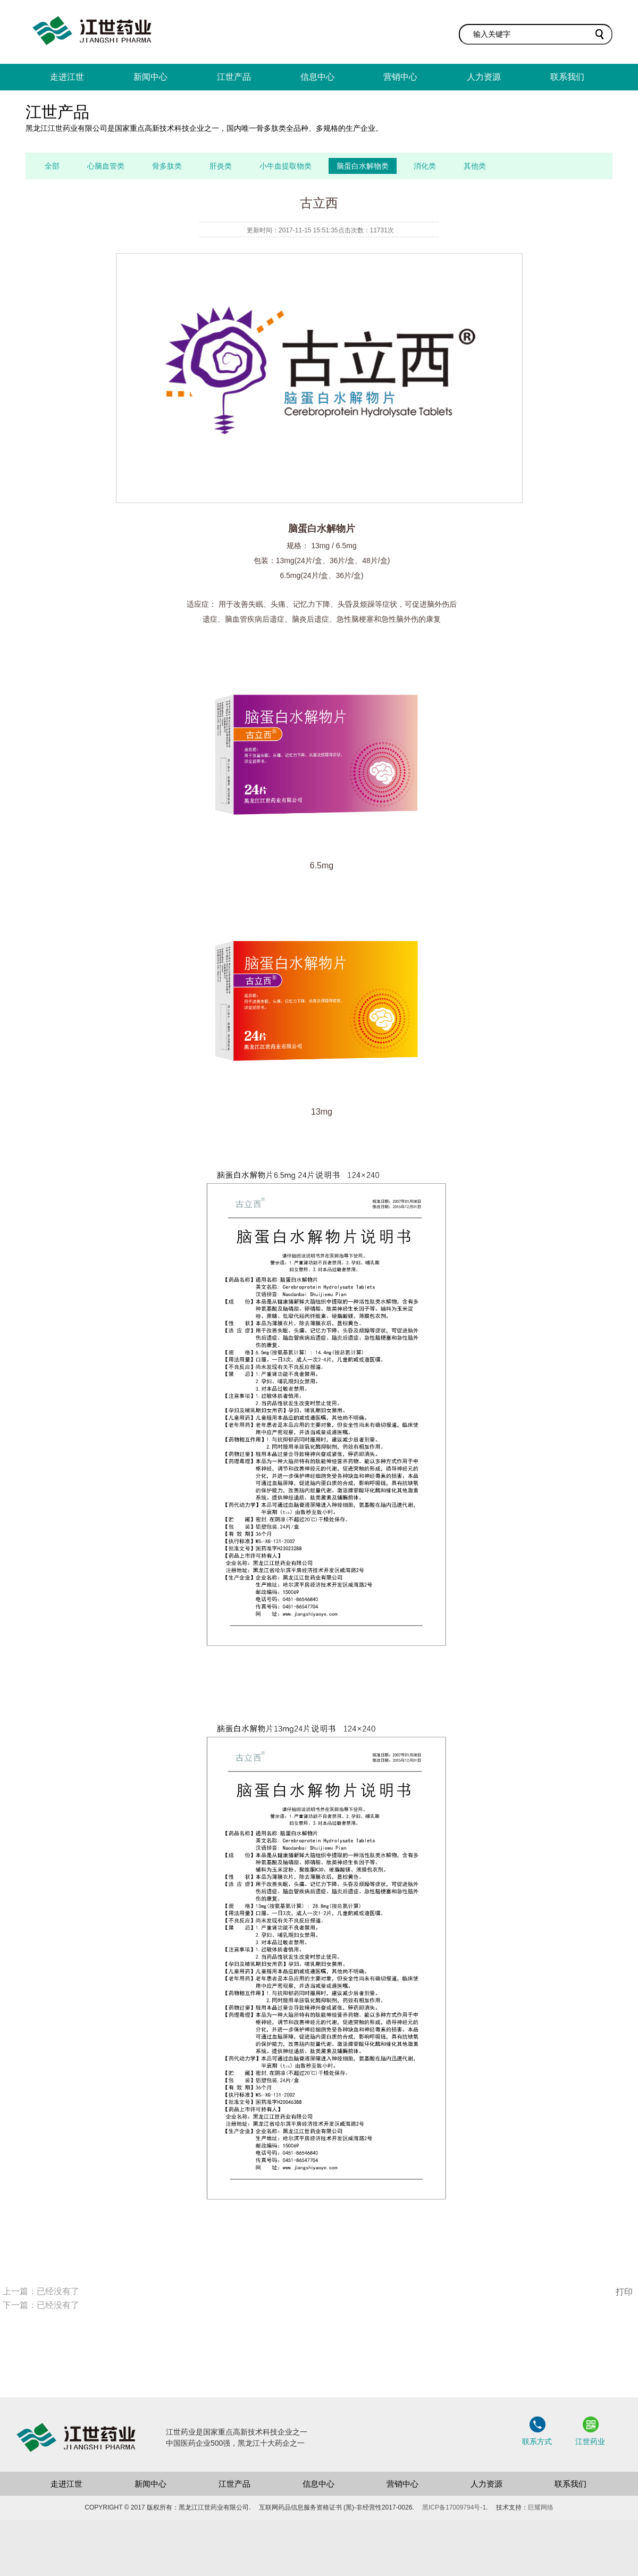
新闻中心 (150, 76)
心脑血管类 (105, 166)
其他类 (475, 166)
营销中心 (400, 76)
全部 (52, 166)
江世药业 (590, 2441)
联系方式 (537, 2441)
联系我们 (567, 76)
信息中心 (317, 76)
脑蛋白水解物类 (363, 166)
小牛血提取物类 (285, 166)
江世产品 (234, 76)
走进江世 (67, 76)
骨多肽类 (167, 166)
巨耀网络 (540, 2507)
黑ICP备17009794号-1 (454, 2507)
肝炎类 (220, 166)
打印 (624, 2291)
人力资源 (484, 76)
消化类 (425, 166)
